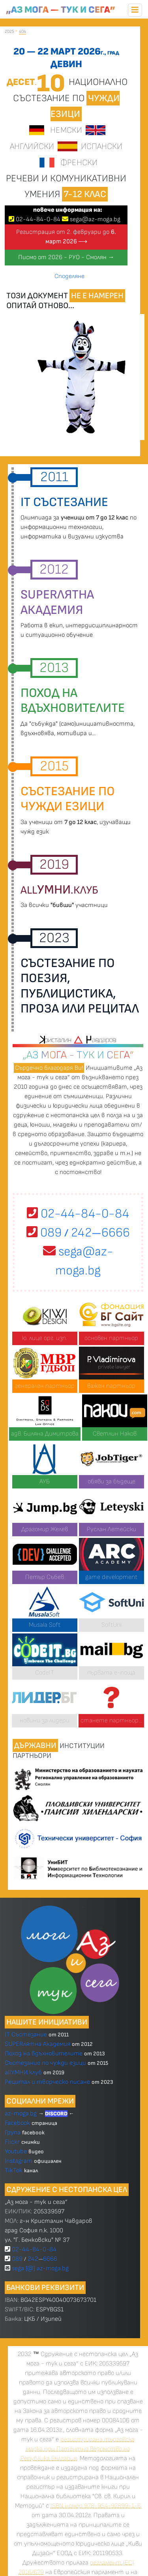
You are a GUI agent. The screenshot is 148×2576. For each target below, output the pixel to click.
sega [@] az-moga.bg (40, 2268)
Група (13, 2132)
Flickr (12, 2142)
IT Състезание (26, 2034)
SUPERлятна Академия (37, 2044)
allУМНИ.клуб (23, 2072)
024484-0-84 (38, 219)
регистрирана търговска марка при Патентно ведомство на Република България (78, 2449)
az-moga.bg (21, 2113)
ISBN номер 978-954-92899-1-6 (96, 2506)
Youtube (16, 2151)
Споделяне (69, 276)
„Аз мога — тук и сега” (60, 10)
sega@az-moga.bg (95, 219)
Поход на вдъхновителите (43, 2053)
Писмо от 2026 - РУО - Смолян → (66, 257)
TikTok (13, 2170)
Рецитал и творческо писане (47, 2082)
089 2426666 (78, 1232)
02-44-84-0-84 (78, 1213)
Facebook (18, 2123)
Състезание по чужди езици (45, 2063)
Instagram (18, 2161)
